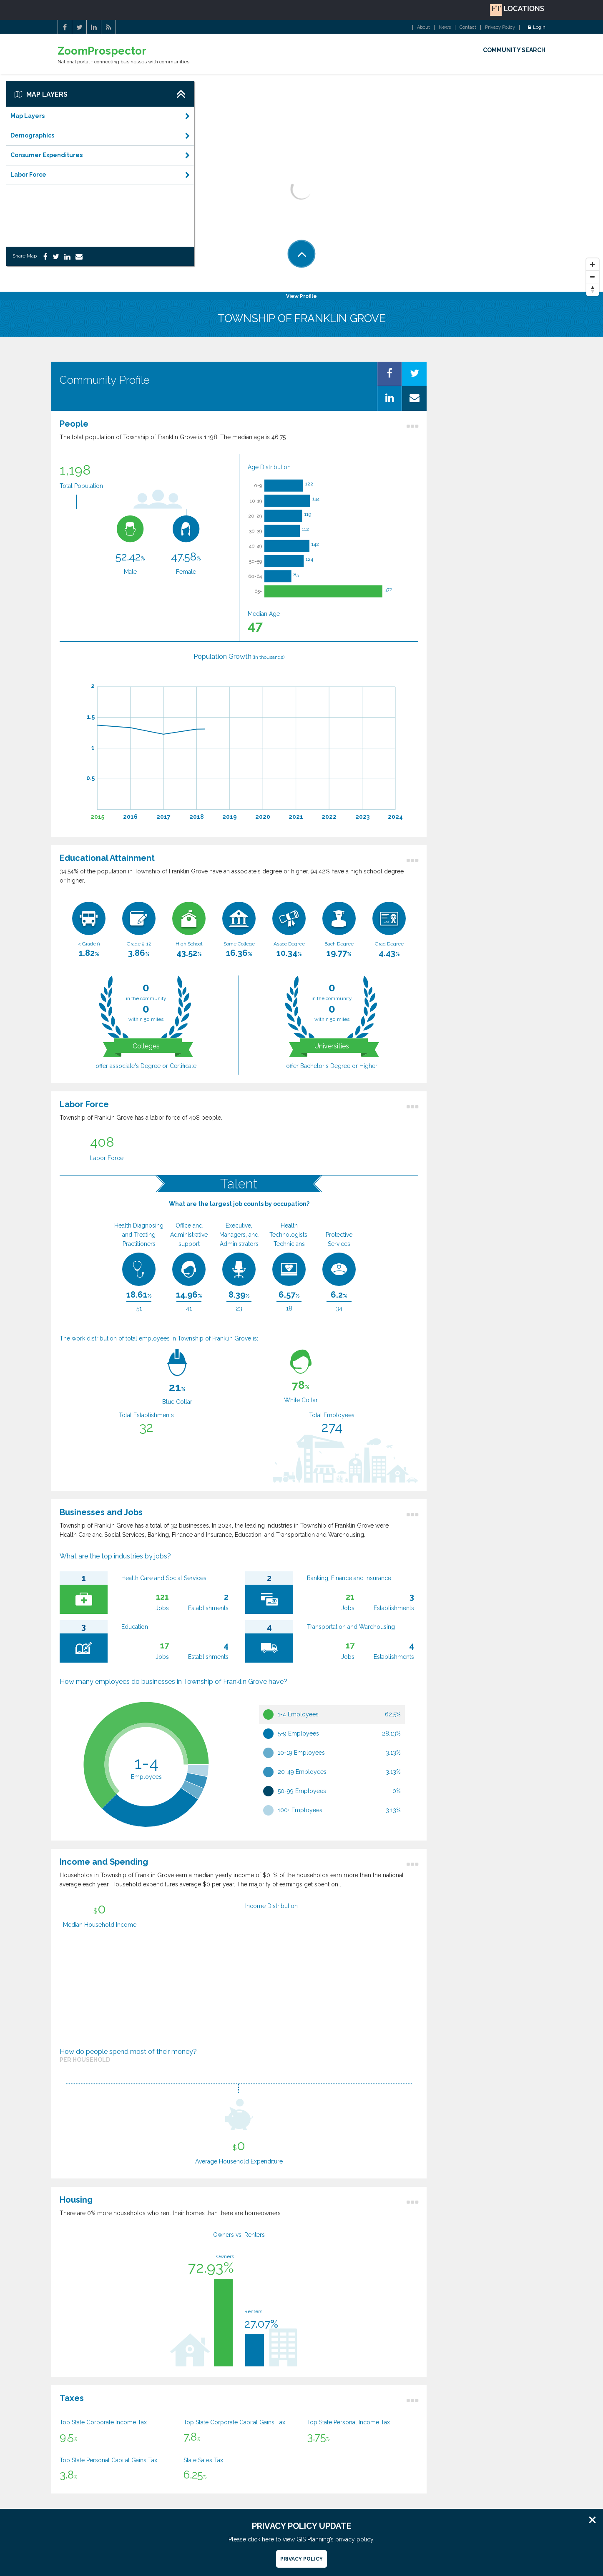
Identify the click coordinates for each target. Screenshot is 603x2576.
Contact (468, 27)
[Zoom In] (592, 264)
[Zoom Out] (592, 277)
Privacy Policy (500, 27)
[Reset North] (592, 289)
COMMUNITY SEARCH (514, 50)
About (423, 27)
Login (536, 27)
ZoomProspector (102, 51)
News (445, 27)
